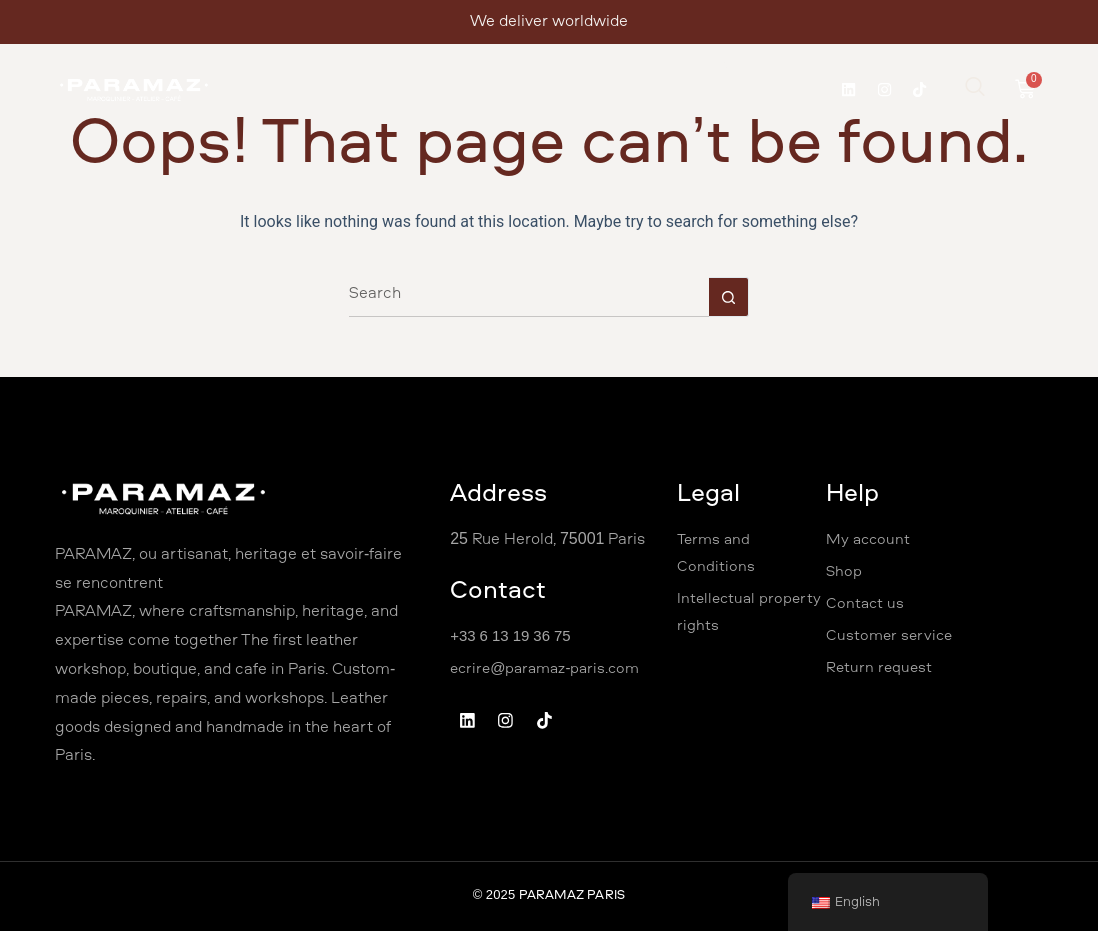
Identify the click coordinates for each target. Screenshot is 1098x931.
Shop (669, 72)
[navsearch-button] (986, 95)
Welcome (270, 72)
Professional (570, 72)
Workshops (458, 72)
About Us (360, 72)
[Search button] (729, 297)
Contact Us (762, 72)
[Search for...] (529, 297)
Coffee (519, 117)
